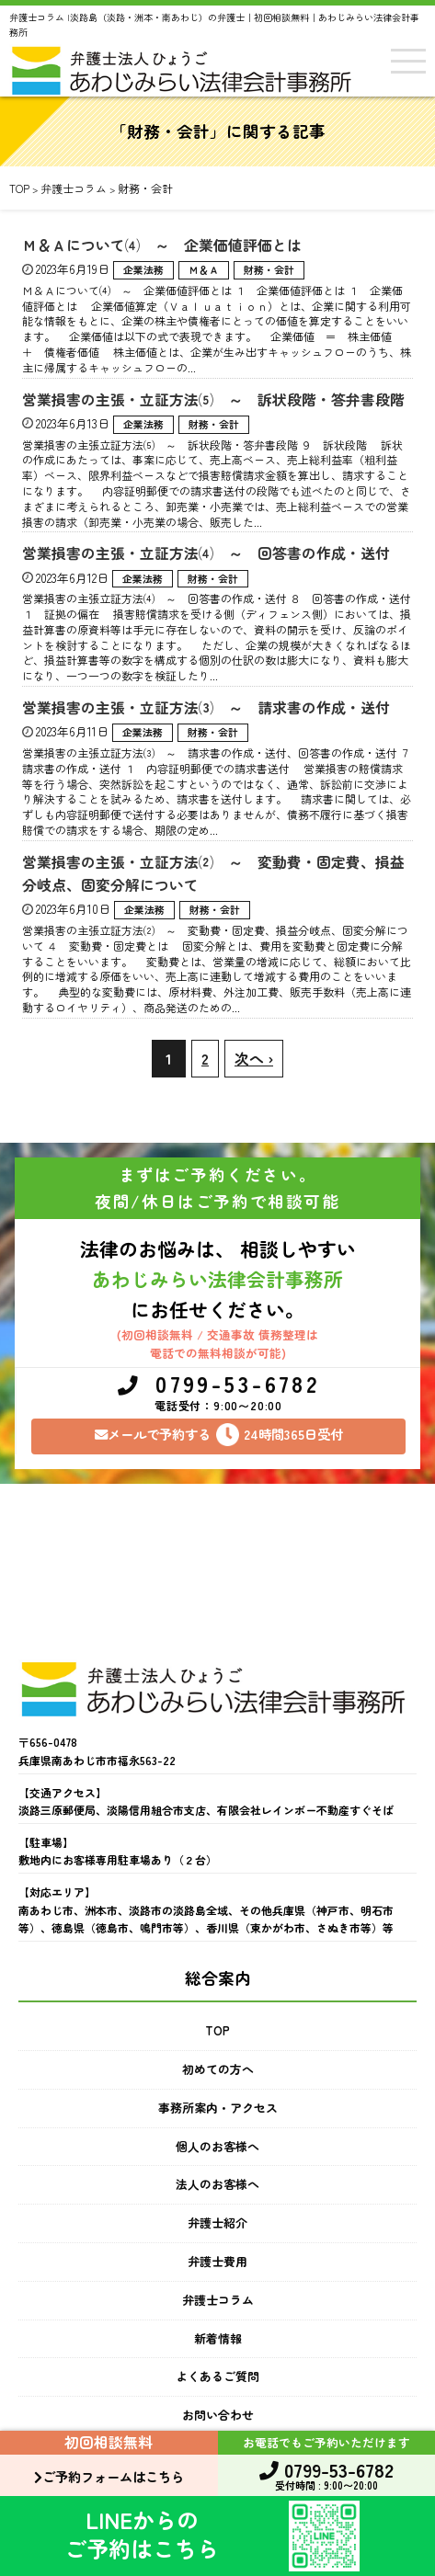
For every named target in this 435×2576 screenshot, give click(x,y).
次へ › (254, 1058)
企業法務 (143, 269)
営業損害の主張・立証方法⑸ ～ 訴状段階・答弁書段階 (213, 399)
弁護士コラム (218, 2299)
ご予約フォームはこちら (109, 2476)
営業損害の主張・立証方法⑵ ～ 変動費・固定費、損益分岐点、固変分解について (213, 873)
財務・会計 (269, 269)
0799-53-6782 (218, 1393)
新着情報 (218, 2338)
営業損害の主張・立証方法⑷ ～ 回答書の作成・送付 (206, 553)
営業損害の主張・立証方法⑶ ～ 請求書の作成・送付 (206, 707)
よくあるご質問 (217, 2376)
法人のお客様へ (217, 2184)
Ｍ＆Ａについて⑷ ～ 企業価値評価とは (169, 245)
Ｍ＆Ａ (204, 269)
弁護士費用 (217, 2261)
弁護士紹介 (217, 2222)
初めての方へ (218, 2069)
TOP (217, 2030)
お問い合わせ (218, 2414)
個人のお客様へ (217, 2146)
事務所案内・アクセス (218, 2107)
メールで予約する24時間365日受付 (219, 1434)
